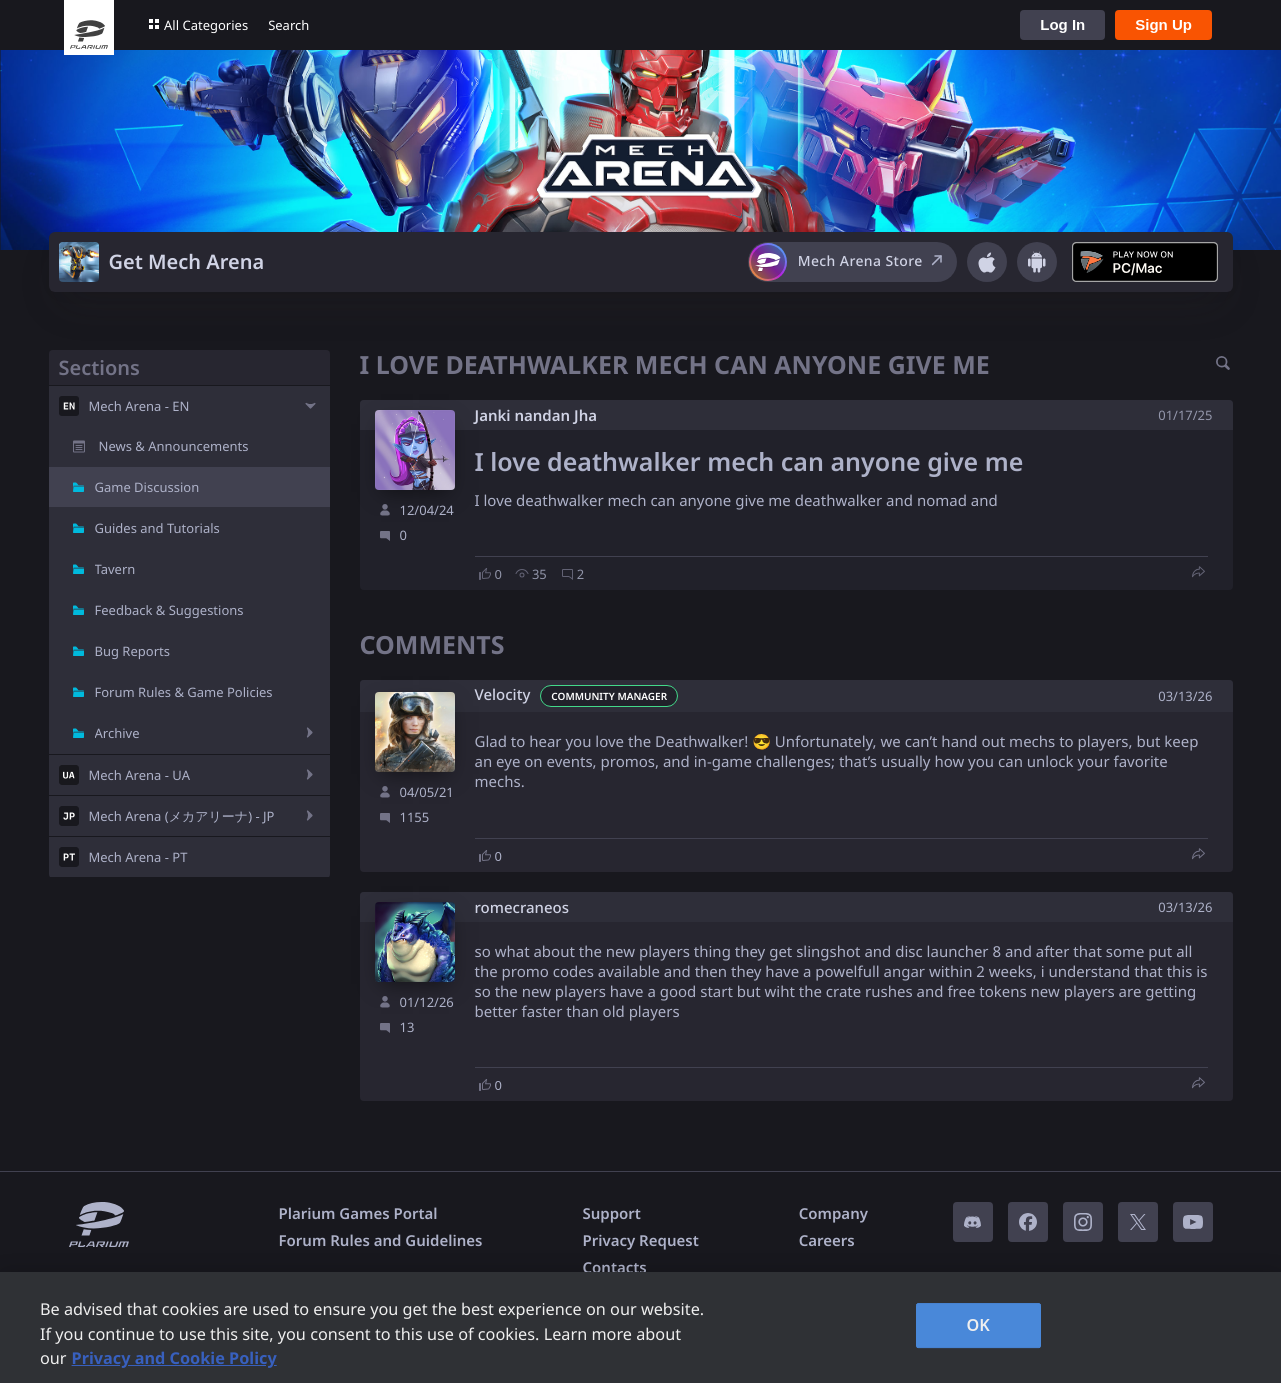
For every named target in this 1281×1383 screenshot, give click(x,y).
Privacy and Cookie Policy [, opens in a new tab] (174, 1358)
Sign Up (1163, 24)
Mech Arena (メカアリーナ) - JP (182, 816)
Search (288, 25)
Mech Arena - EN (139, 406)
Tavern (115, 569)
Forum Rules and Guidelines (381, 1241)
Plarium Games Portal (358, 1214)
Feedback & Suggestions (169, 610)
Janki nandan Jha (536, 416)
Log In (1062, 24)
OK (978, 1325)
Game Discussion (147, 487)
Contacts (614, 1268)
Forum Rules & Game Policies (184, 692)
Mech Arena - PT (138, 857)
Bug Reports (132, 651)
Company (833, 1214)
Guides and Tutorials (157, 528)
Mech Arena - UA (139, 775)
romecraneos (522, 908)
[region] (640, 1327)
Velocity (503, 695)
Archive (117, 733)
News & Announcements (174, 446)
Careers (827, 1241)
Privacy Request (640, 1241)
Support (611, 1214)
